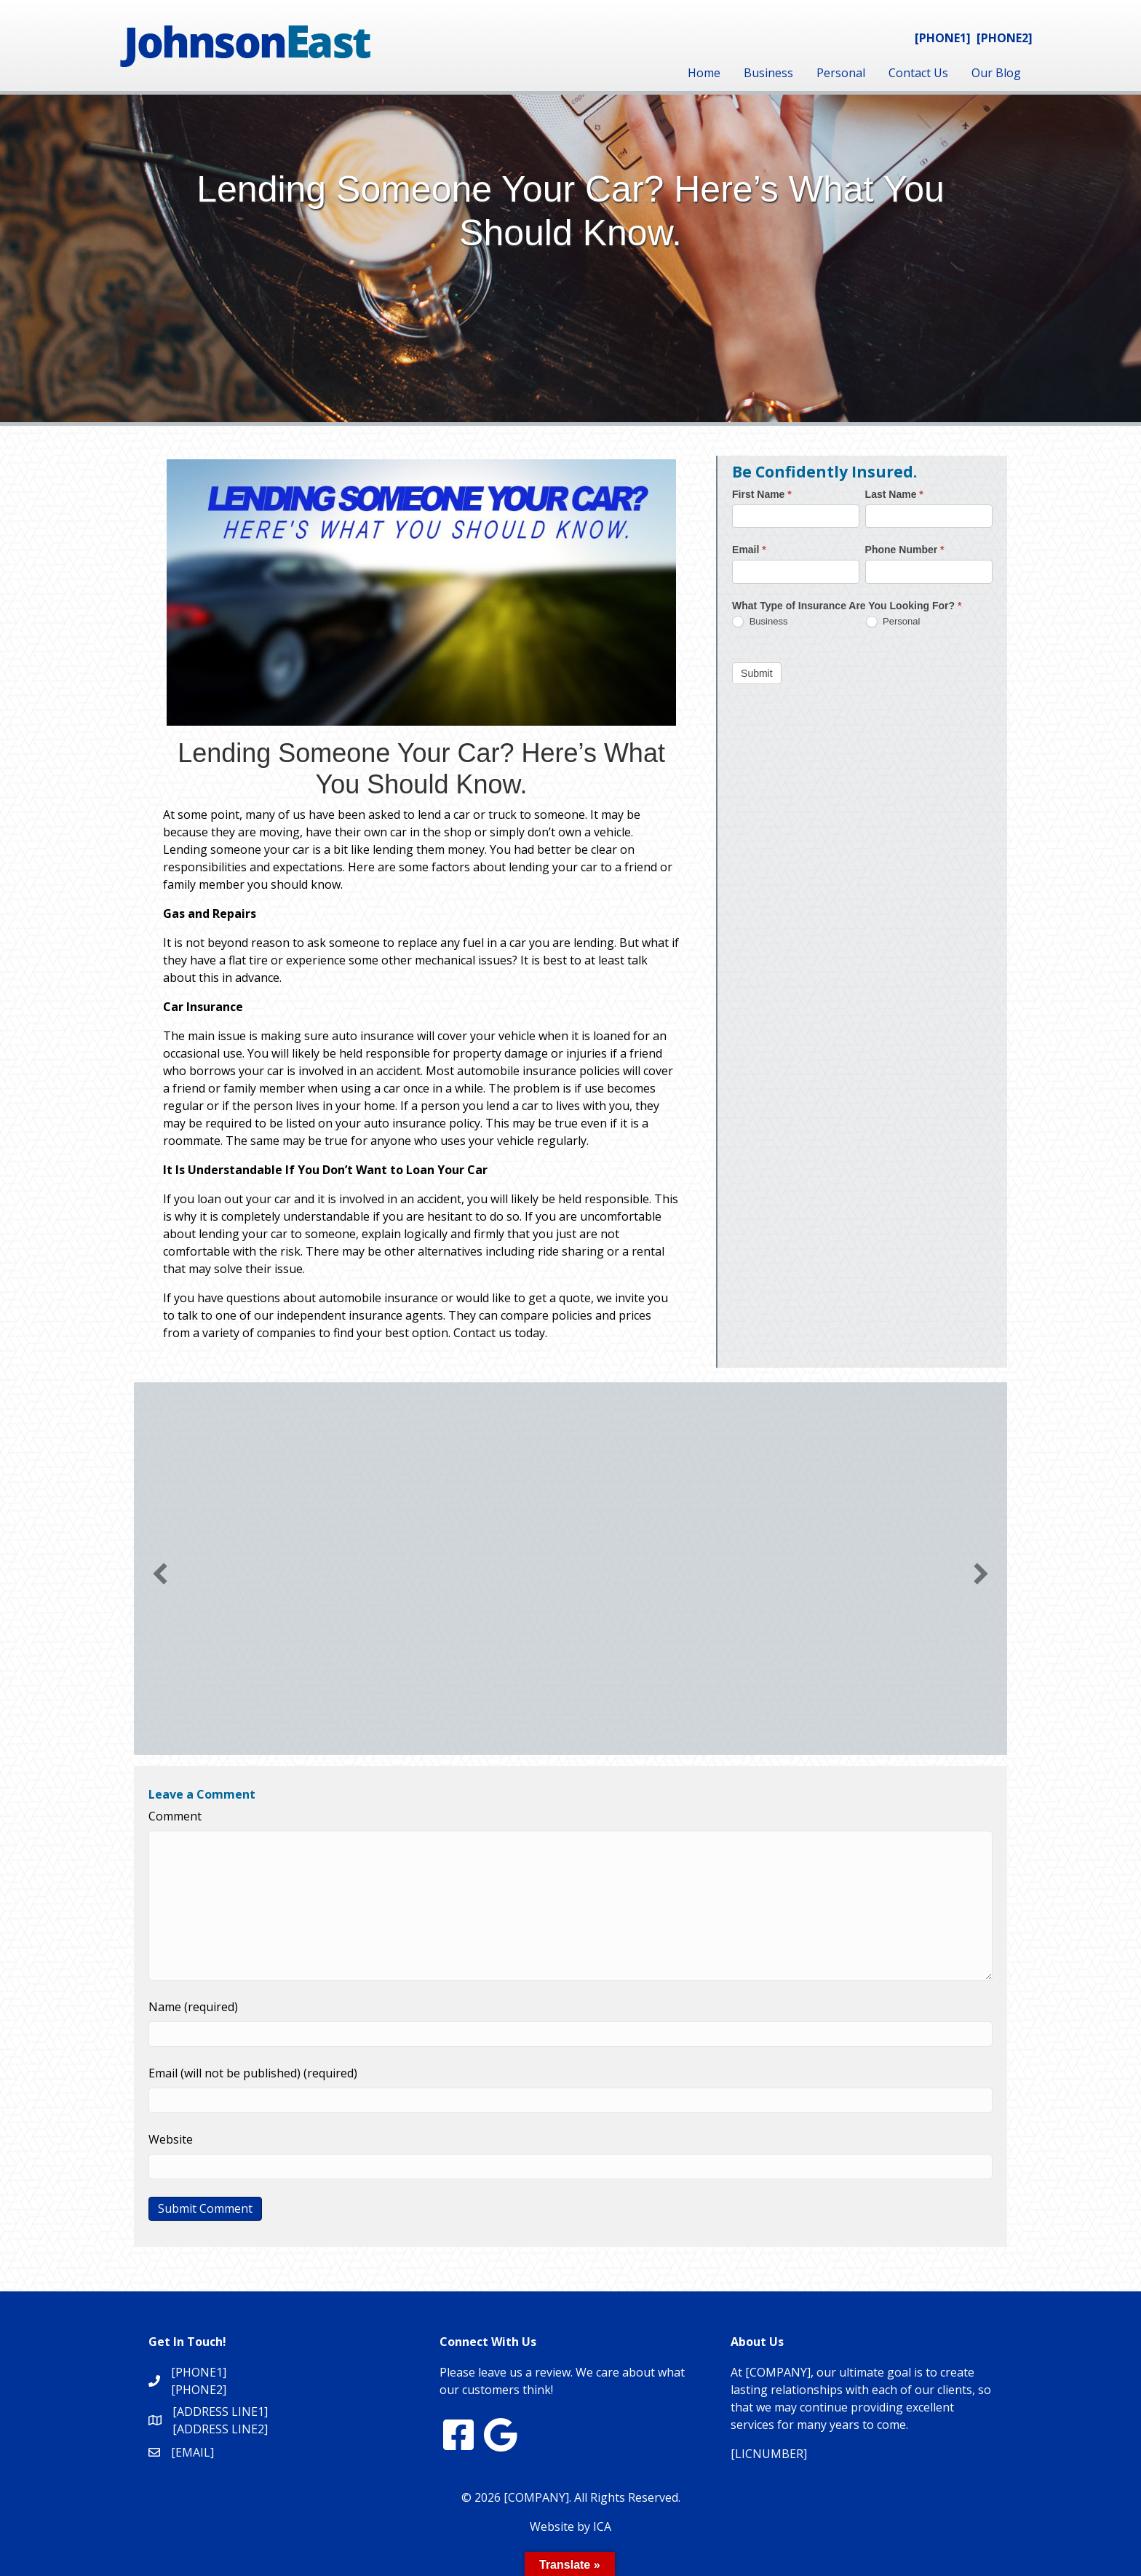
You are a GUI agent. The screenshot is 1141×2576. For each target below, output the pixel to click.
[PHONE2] (1005, 38)
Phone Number (905, 549)
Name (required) (193, 2007)
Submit (757, 673)
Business (768, 73)
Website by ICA (570, 2526)
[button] (160, 1573)
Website (170, 2139)
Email (749, 549)
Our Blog (996, 73)
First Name (762, 494)
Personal (840, 73)
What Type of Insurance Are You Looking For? (846, 605)
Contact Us (918, 73)
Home (704, 73)
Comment (175, 1816)
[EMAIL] (192, 2452)
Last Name (894, 494)
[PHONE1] (943, 38)
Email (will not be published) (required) (252, 2073)
